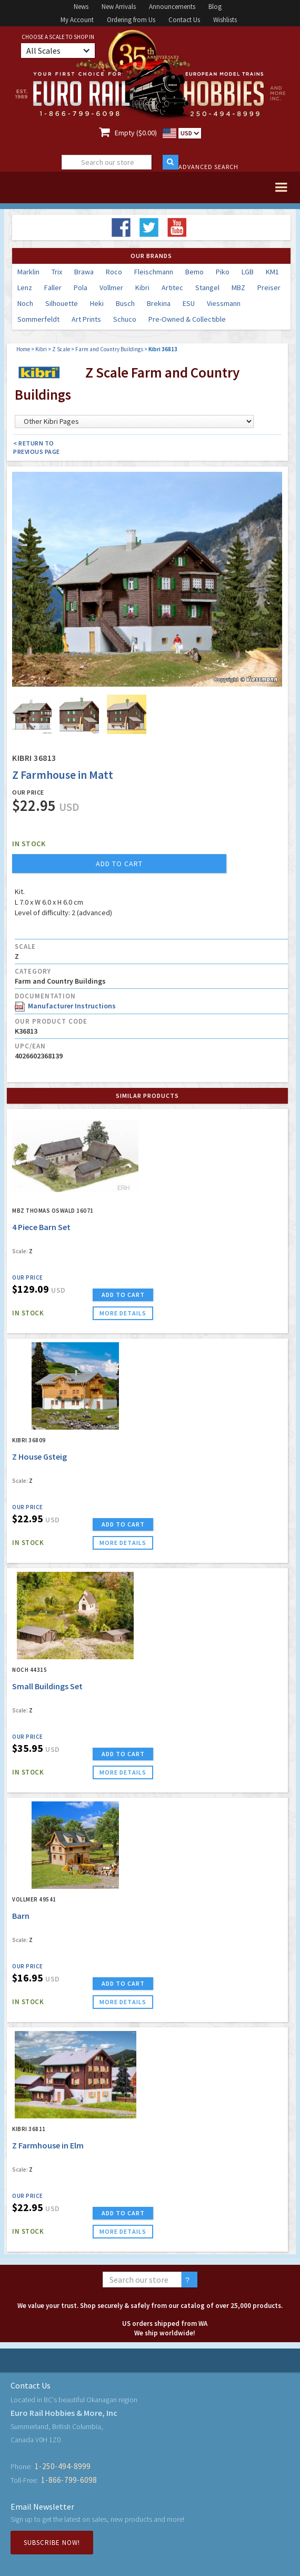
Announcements (172, 6)
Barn (20, 1915)
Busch (125, 303)
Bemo (194, 271)
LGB (248, 271)
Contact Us (184, 19)
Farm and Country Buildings (109, 349)
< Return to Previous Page (36, 447)
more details (122, 1313)
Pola (80, 287)
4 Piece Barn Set (41, 1227)
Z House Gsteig (39, 1456)
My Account (77, 19)
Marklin (28, 271)
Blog (215, 6)
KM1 (272, 271)
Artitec (172, 287)
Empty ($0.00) (136, 132)
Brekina (159, 303)
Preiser (269, 287)
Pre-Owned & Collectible (187, 319)
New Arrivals (119, 6)
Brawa (84, 271)
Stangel (207, 287)
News (81, 6)
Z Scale (61, 349)
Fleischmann (153, 271)
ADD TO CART (123, 1295)
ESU (189, 303)
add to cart (119, 863)
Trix (57, 271)
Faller (53, 287)
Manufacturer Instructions (65, 1005)
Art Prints (86, 319)
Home (23, 349)
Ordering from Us (131, 19)
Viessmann (224, 303)
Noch (25, 303)
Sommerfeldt (38, 319)
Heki (97, 303)
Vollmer (111, 287)
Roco (114, 271)
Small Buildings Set (47, 1686)
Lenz (24, 287)
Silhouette (61, 303)
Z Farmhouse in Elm (48, 2145)
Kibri (142, 287)
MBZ (238, 287)
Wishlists (225, 19)
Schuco (124, 319)
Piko (222, 271)
